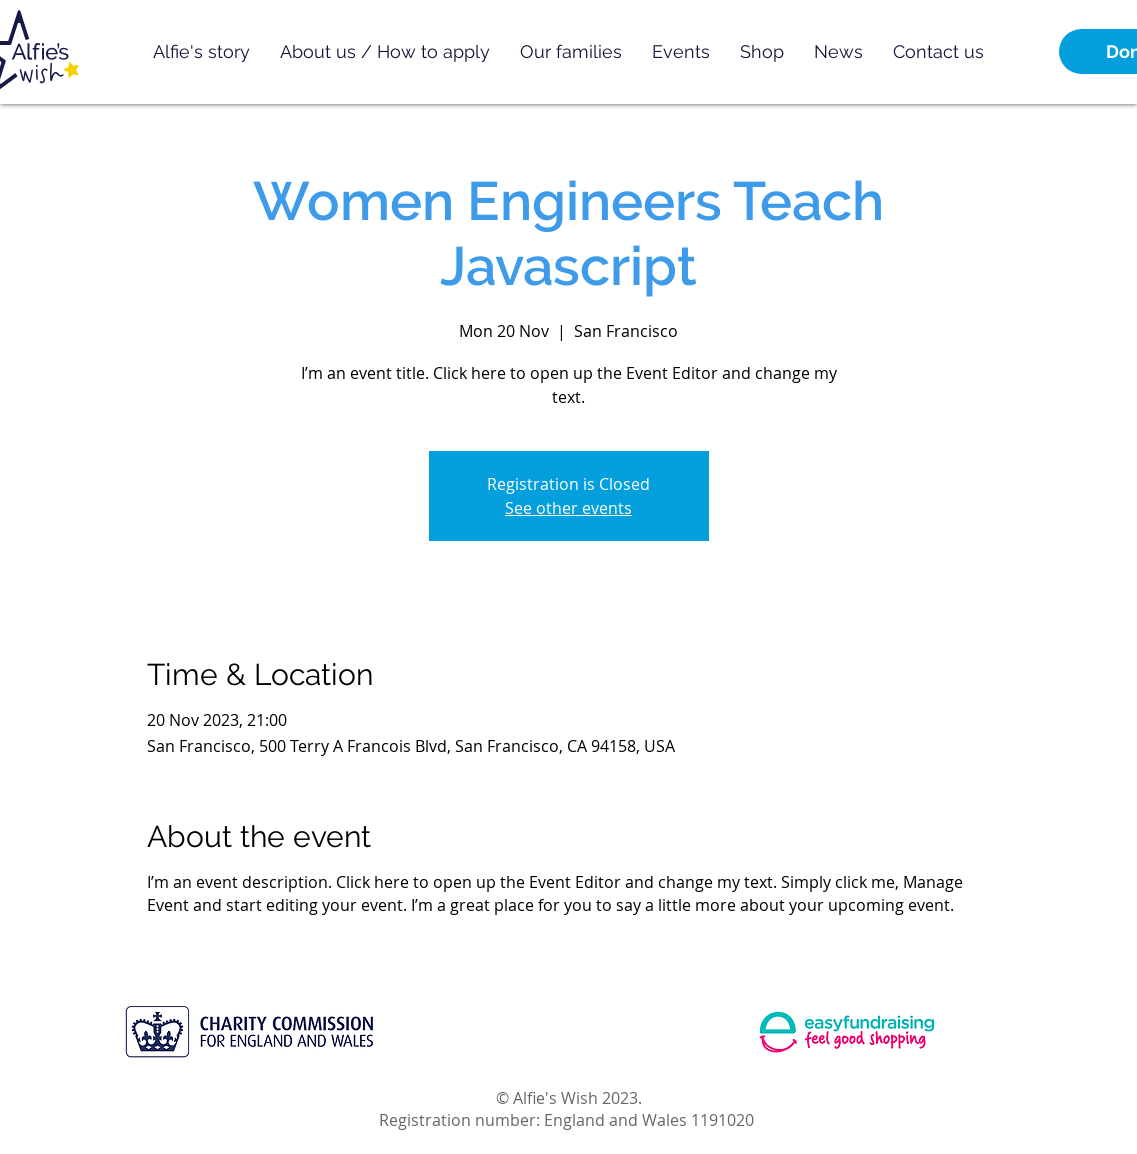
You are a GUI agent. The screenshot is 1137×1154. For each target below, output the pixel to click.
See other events (568, 508)
